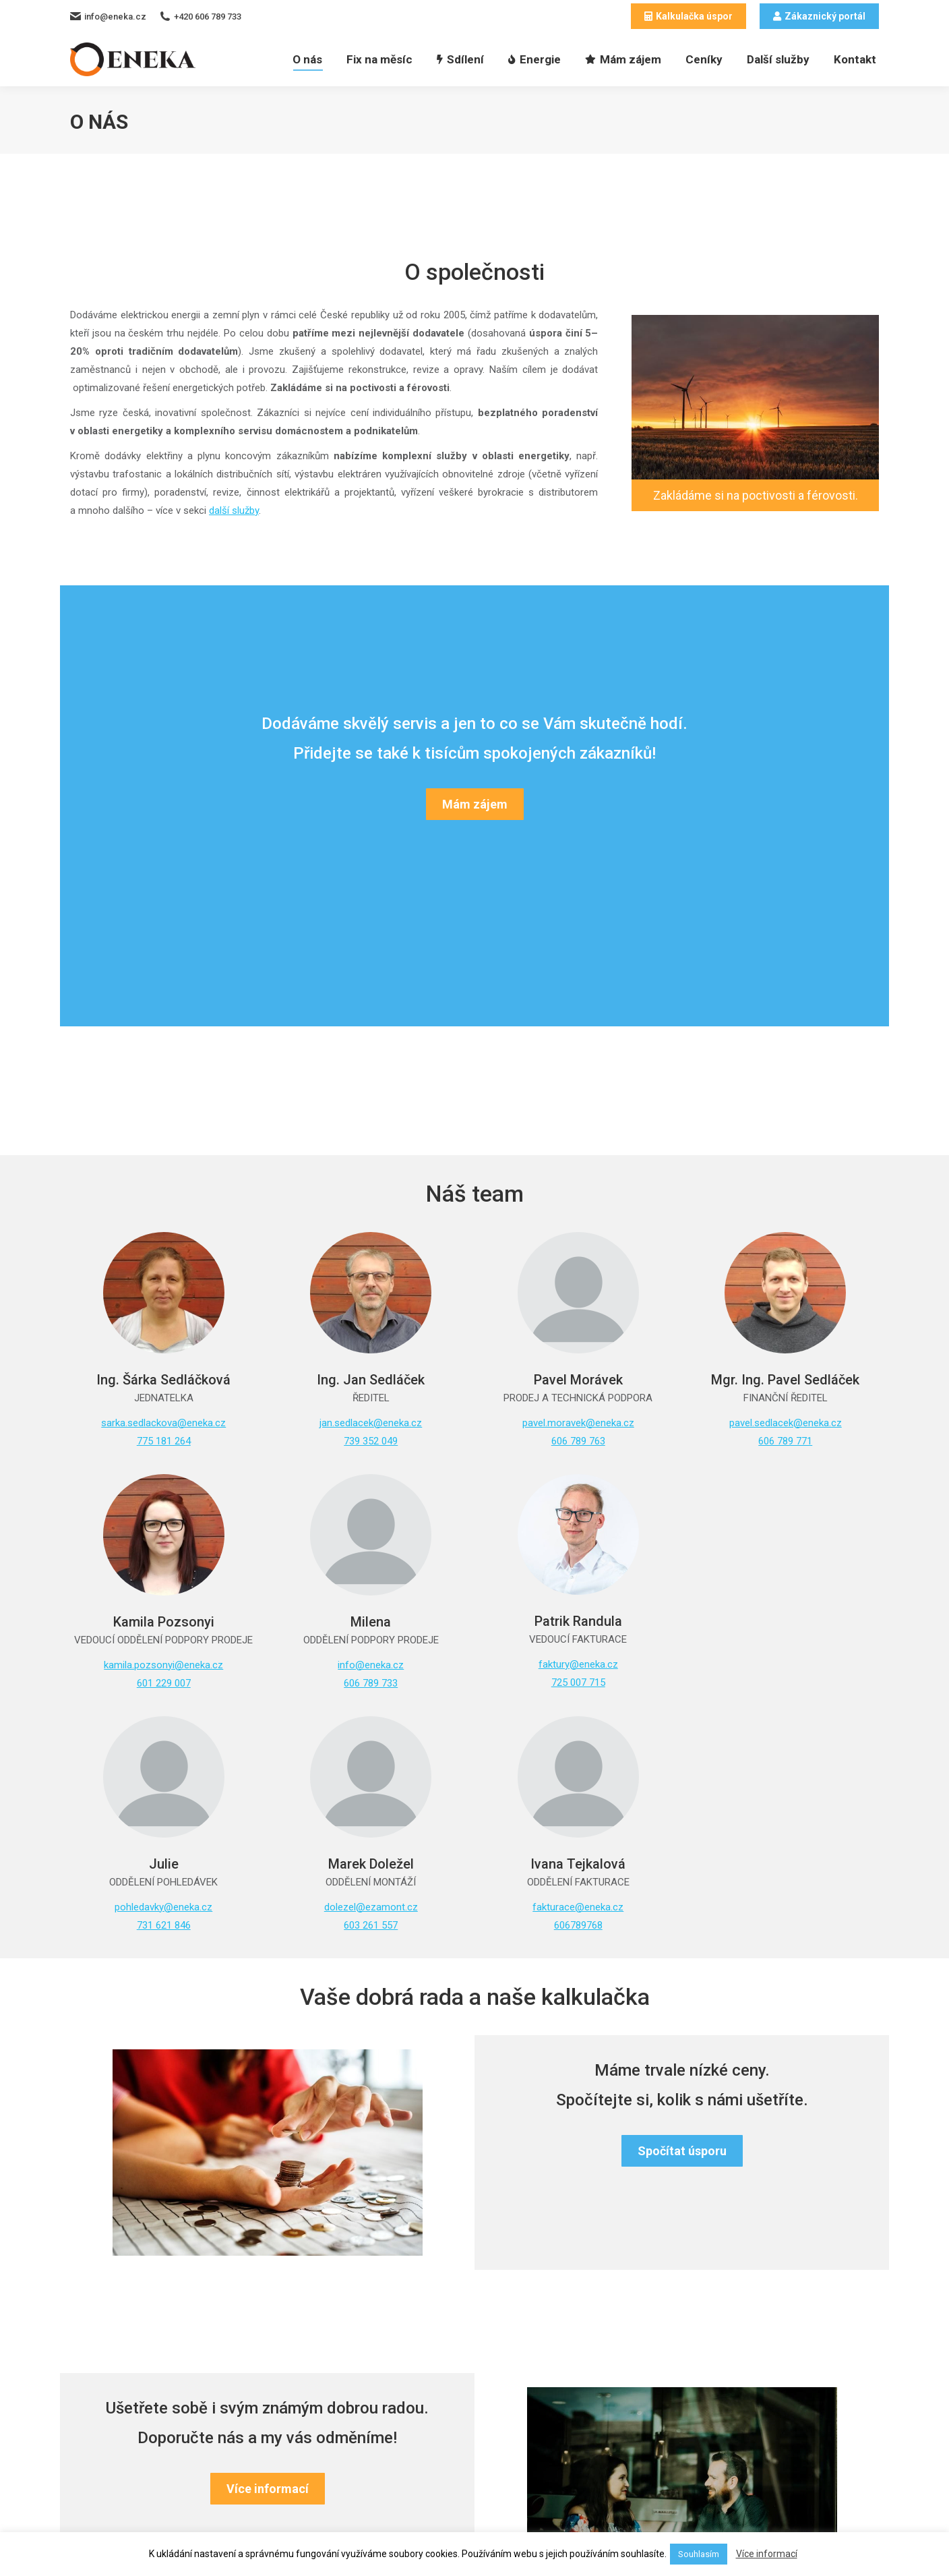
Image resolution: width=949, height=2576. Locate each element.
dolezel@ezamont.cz (371, 1907)
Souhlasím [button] (698, 2554)
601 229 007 (164, 1683)
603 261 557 (371, 1925)
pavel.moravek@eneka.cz (578, 1423)
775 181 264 (164, 1441)
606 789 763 (578, 1441)
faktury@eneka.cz (578, 1664)
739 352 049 (371, 1441)
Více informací (766, 2553)
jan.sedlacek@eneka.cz (370, 1423)
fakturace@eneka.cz (577, 1907)
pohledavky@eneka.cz (163, 1907)
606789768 (578, 1925)
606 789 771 (785, 1441)
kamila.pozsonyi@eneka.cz (163, 1665)
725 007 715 (578, 1682)
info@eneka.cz (371, 1665)
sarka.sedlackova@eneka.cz (163, 1423)
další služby (234, 510)
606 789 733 (371, 1683)
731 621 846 (164, 1925)
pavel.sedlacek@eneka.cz (785, 1423)
